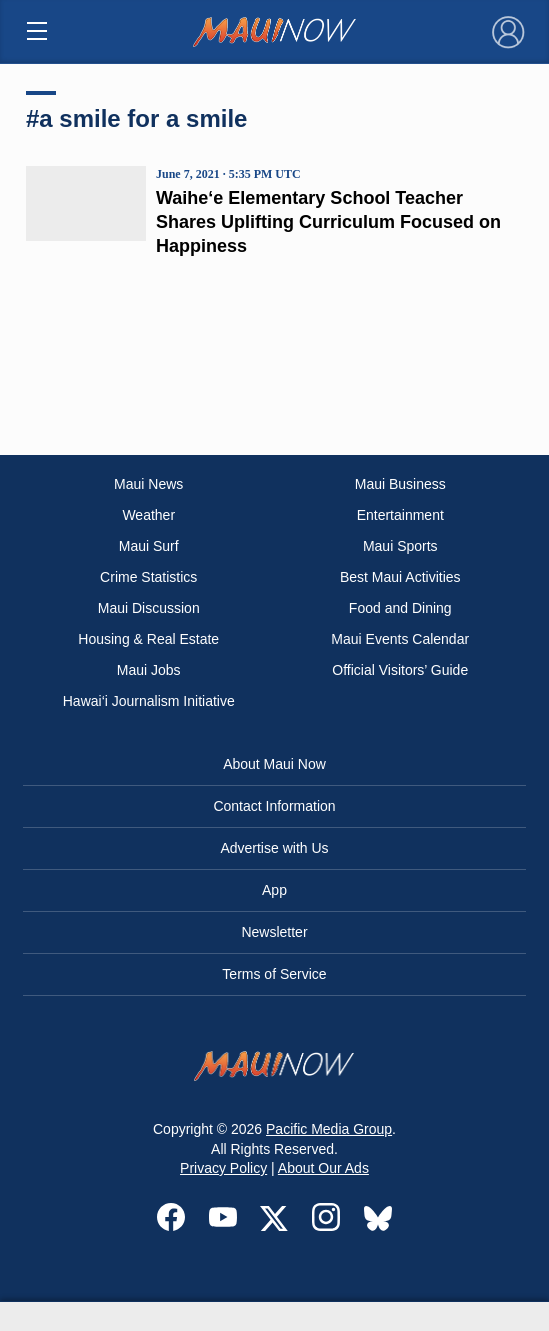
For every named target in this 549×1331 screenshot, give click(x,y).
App (274, 890)
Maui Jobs (149, 670)
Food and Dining (400, 608)
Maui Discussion (149, 608)
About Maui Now (274, 764)
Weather (148, 515)
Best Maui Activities (400, 577)
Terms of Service (274, 974)
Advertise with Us (274, 848)
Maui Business (400, 484)
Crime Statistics (148, 577)
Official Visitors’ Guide (400, 670)
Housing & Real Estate (148, 639)
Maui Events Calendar (400, 639)
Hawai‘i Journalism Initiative (149, 701)
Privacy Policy (223, 1168)
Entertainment (400, 515)
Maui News (148, 484)
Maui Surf (149, 546)
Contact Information (274, 806)
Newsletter (274, 932)
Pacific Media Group (329, 1129)
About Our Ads (323, 1168)
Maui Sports (400, 546)
